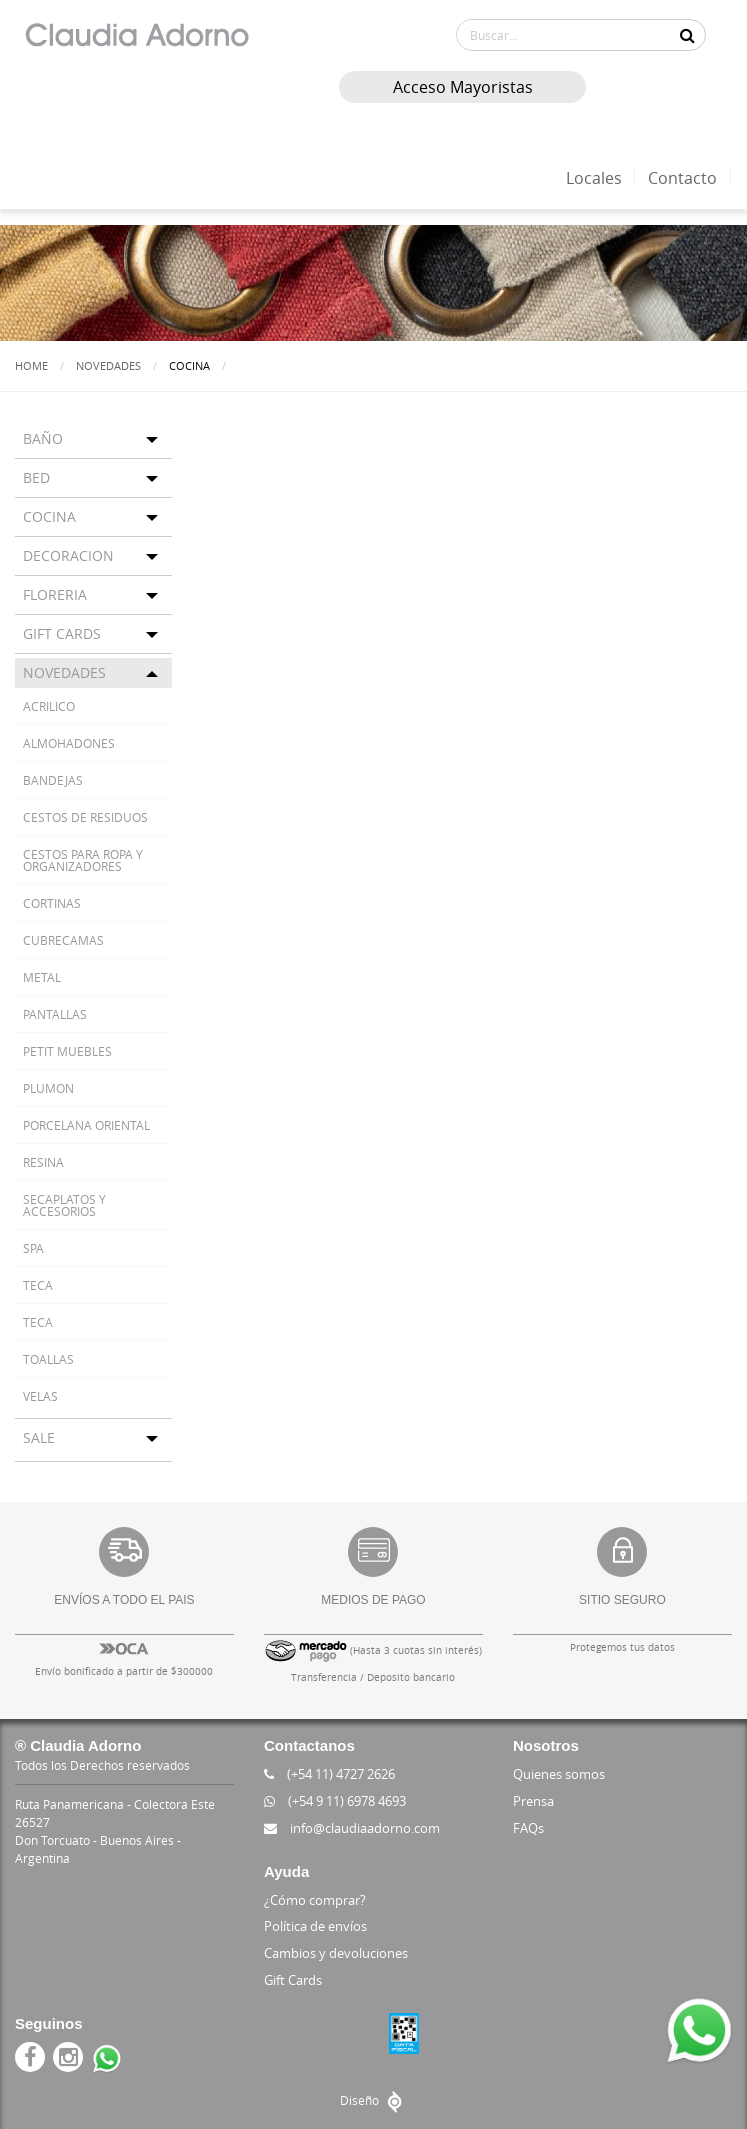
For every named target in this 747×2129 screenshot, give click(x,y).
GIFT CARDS (62, 632)
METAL (42, 976)
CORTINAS (52, 902)
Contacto (682, 178)
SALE (39, 1436)
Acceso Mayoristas (461, 87)
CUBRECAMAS (63, 939)
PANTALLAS (55, 1013)
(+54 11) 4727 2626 (329, 1773)
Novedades (108, 365)
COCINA (49, 515)
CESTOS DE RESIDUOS (85, 816)
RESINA (43, 1161)
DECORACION (68, 554)
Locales (594, 178)
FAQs (528, 1827)
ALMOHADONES (69, 742)
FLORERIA (55, 593)
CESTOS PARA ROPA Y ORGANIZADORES (83, 859)
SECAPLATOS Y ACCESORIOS (64, 1204)
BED (36, 476)
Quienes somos (559, 1773)
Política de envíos (315, 1925)
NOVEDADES (64, 671)
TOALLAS (48, 1358)
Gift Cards (293, 1979)
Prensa (533, 1800)
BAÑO (43, 437)
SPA (33, 1247)
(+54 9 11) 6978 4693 (335, 1800)
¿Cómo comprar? (315, 1899)
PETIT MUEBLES (67, 1050)
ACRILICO (49, 705)
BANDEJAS (53, 779)
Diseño (373, 2099)
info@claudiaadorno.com (352, 1827)
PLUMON (48, 1087)
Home (31, 365)
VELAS (40, 1395)
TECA (38, 1284)
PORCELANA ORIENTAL (86, 1124)
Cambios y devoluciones (336, 1952)
